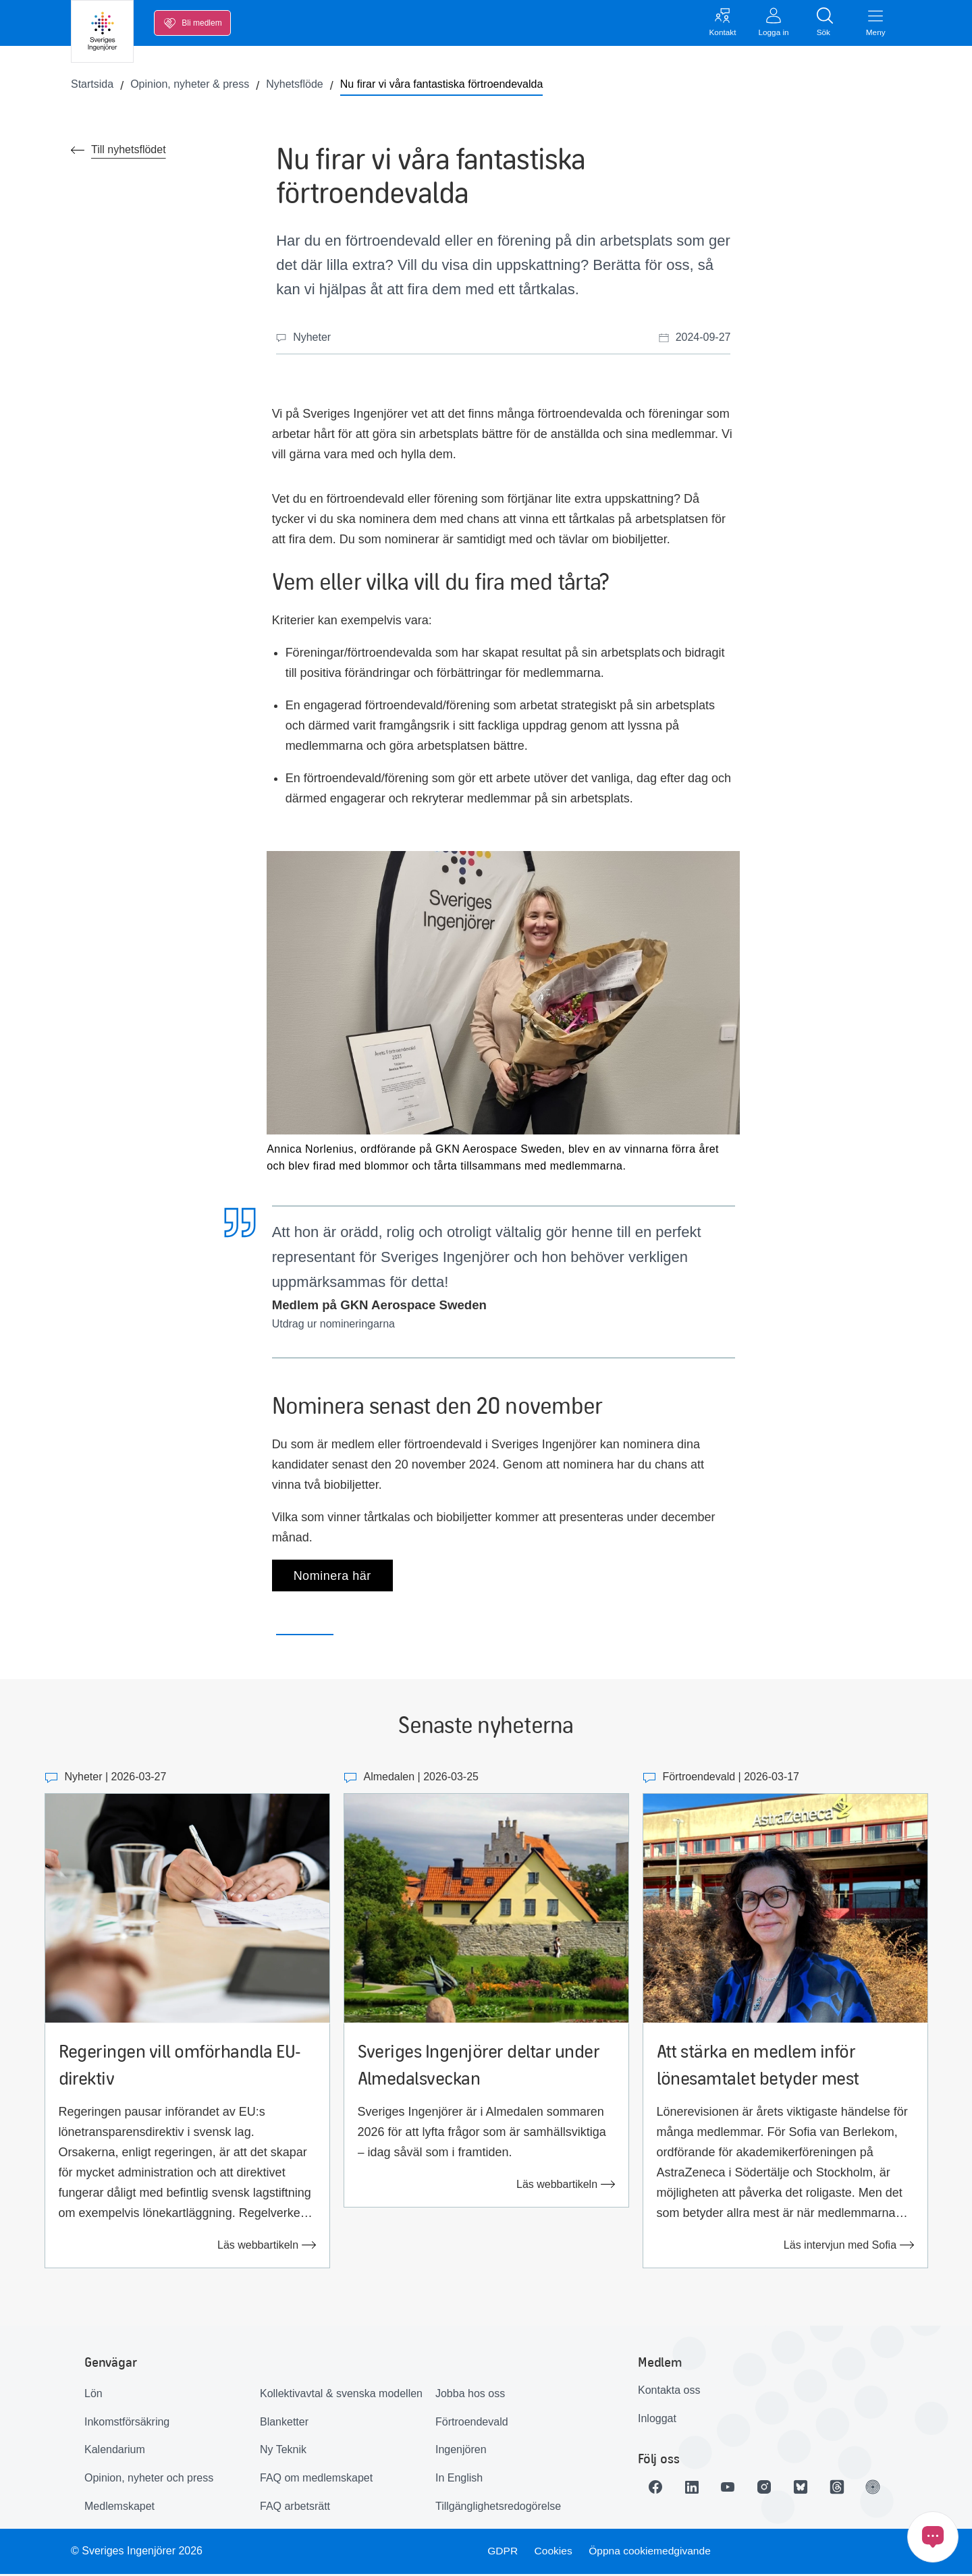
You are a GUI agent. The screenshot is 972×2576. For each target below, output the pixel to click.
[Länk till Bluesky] (808, 2488)
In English (459, 2480)
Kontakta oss (669, 2392)
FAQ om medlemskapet (316, 2480)
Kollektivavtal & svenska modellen (341, 2395)
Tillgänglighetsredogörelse (498, 2507)
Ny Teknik (283, 2451)
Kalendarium (114, 2451)
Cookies (553, 2552)
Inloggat (657, 2420)
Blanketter (284, 2423)
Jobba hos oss (470, 2395)
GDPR (501, 2552)
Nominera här (332, 1577)
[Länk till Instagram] (770, 2488)
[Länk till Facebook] (656, 2488)
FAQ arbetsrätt (295, 2507)
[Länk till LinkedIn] (694, 2488)
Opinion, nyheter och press (148, 2480)
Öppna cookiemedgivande (652, 2552)
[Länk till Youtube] (732, 2488)
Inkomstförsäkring (126, 2423)
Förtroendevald (471, 2423)
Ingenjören (461, 2451)
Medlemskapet (119, 2507)
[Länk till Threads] (845, 2488)
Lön (93, 2395)
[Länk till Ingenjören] (883, 2488)
